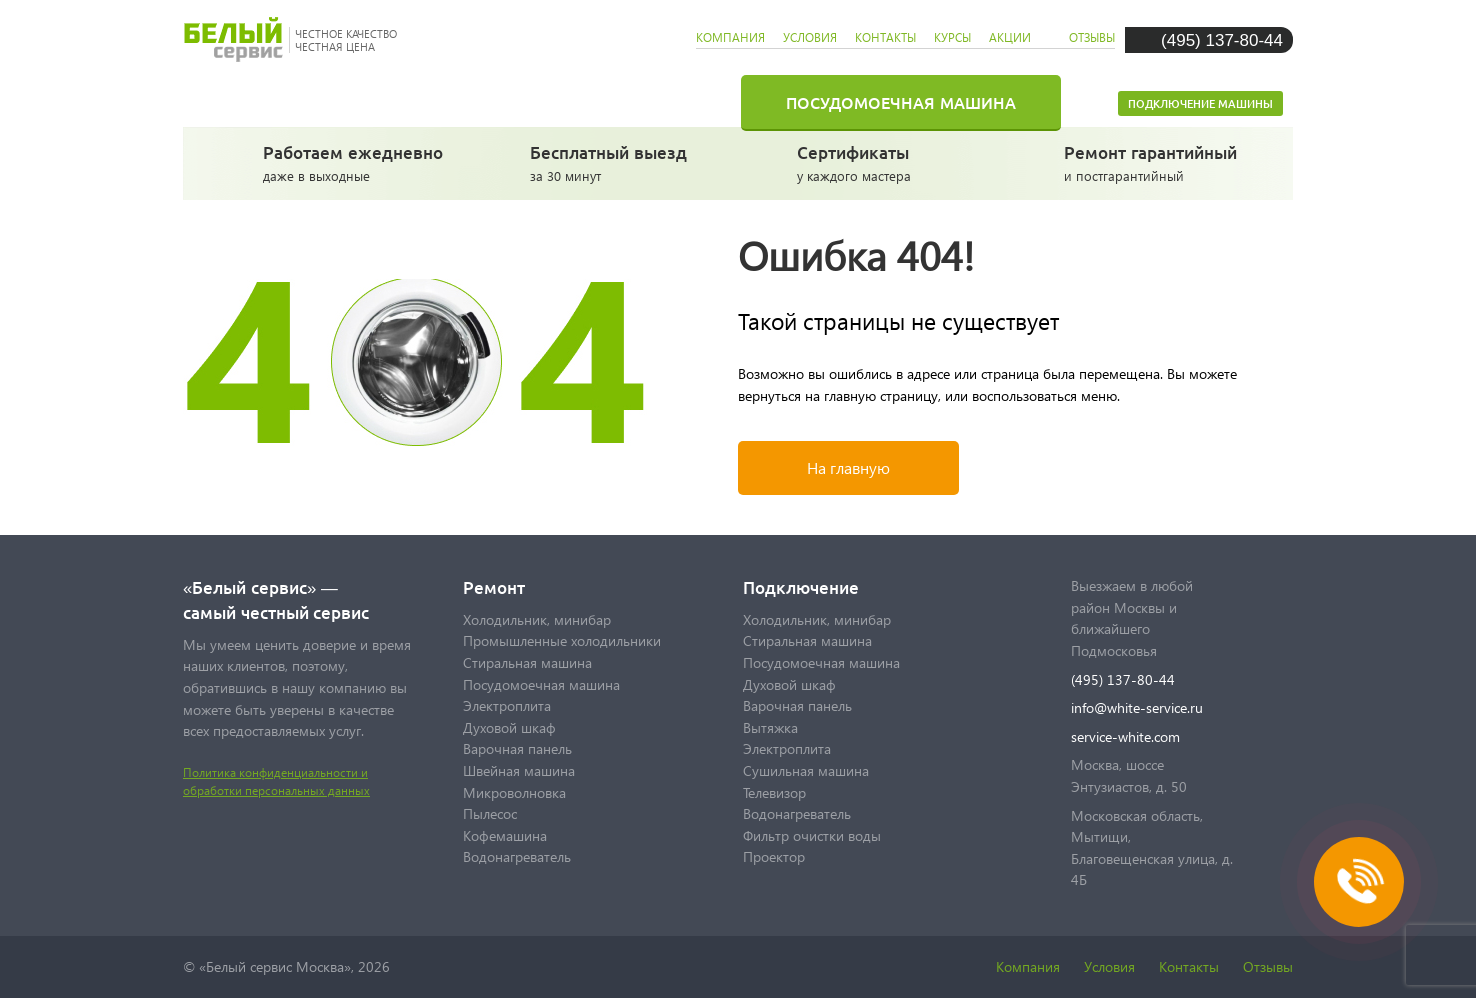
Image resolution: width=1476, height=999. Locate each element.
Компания (1028, 966)
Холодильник (354, 102)
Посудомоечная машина (900, 102)
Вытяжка (770, 727)
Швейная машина (519, 770)
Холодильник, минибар (537, 619)
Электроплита (507, 705)
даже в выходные (356, 162)
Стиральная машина (602, 102)
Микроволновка (514, 792)
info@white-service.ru (1137, 707)
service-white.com (1125, 736)
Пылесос (490, 813)
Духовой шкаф (509, 727)
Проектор (774, 856)
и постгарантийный (1157, 162)
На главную (848, 467)
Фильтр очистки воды (812, 835)
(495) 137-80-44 (1222, 39)
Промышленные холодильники (562, 640)
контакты (885, 37)
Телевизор (774, 792)
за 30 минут (623, 162)
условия (810, 37)
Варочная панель (517, 748)
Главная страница (228, 102)
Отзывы (1268, 966)
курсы (952, 37)
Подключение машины (1200, 103)
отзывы (1092, 37)
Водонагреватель (517, 856)
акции (1010, 37)
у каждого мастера (890, 162)
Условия (1109, 966)
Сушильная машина (806, 770)
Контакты (1189, 966)
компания (730, 37)
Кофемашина (505, 835)
